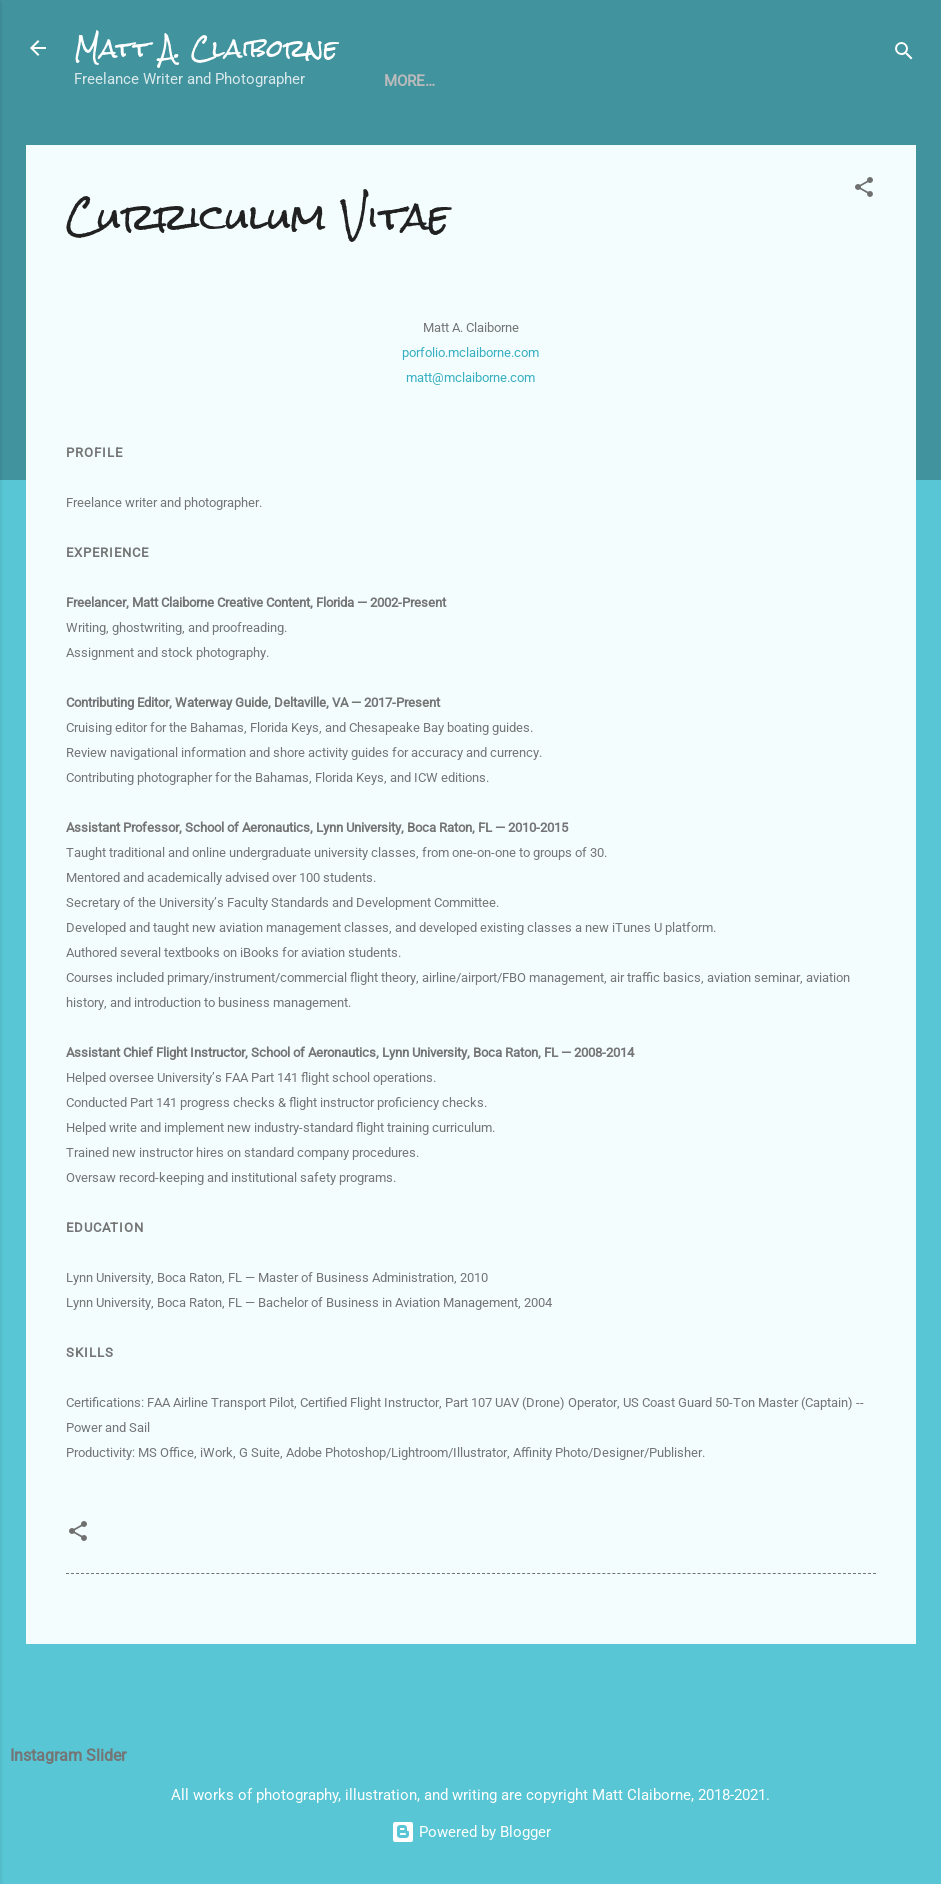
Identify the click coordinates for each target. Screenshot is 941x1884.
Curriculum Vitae (238, 143)
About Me (619, 143)
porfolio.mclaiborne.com (470, 418)
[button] (864, 256)
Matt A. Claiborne (206, 48)
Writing (373, 143)
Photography (492, 143)
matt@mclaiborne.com (470, 443)
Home (111, 143)
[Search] (904, 54)
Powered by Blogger (471, 1832)
